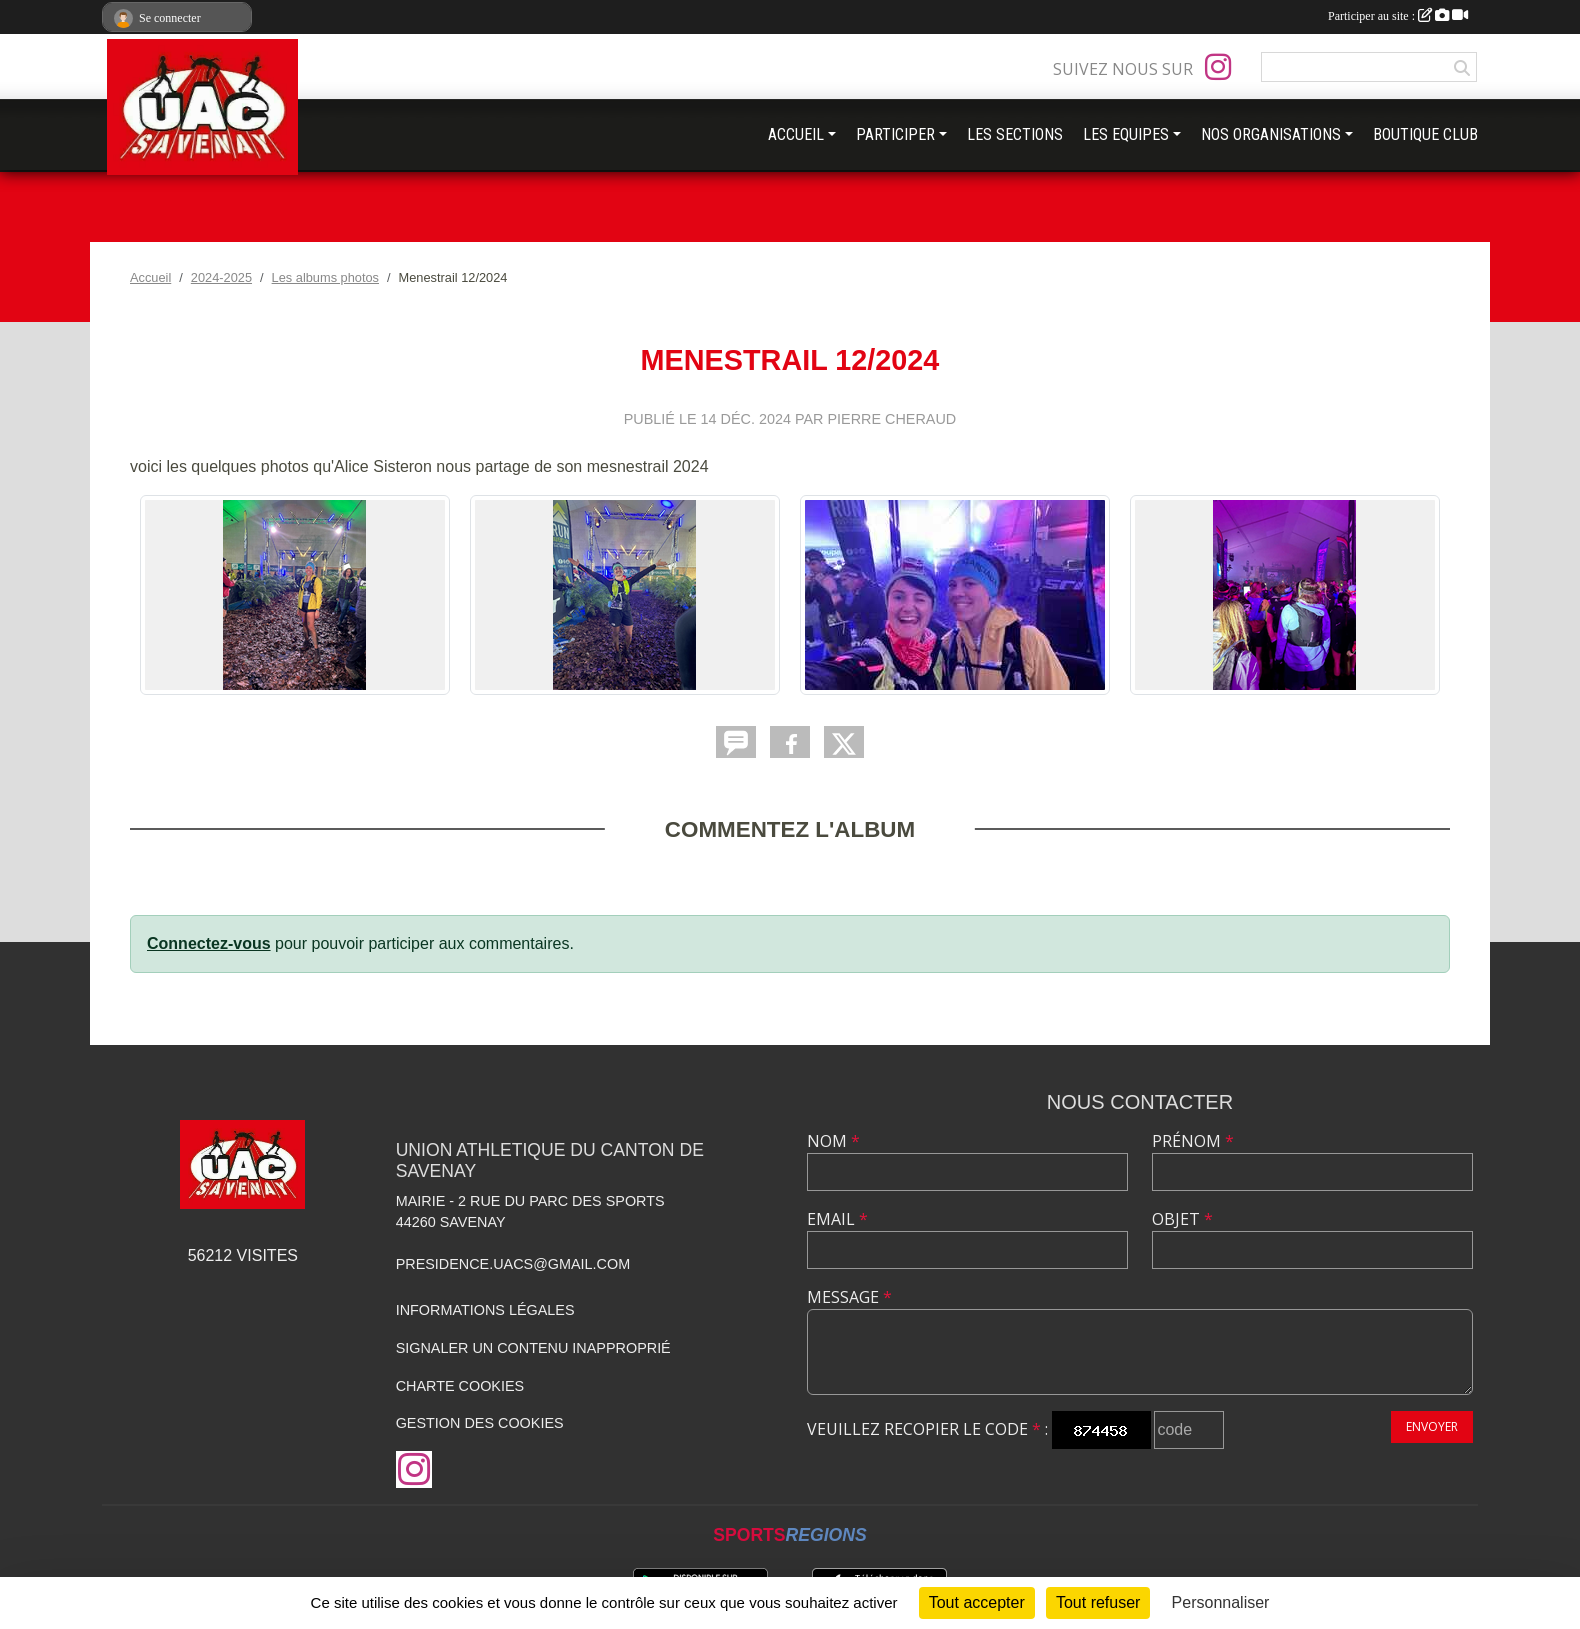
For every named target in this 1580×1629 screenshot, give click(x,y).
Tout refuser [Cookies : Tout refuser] (1098, 1602)
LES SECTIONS (1015, 134)
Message (849, 1297)
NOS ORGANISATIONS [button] (1271, 134)
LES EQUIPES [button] (1126, 134)
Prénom (1193, 1141)
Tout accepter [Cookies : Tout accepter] (977, 1602)
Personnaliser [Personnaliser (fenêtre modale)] (1221, 1602)
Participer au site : (1398, 16)
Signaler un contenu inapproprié (533, 1348)
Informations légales (485, 1310)
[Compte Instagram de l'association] (1218, 67)
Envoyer (1432, 1426)
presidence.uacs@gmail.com (513, 1264)
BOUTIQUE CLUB (1425, 134)
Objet (1182, 1219)
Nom (833, 1141)
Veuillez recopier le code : (927, 1429)
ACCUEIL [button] (796, 134)
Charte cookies (460, 1386)
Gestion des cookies (480, 1423)
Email (837, 1219)
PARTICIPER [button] (895, 134)
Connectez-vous (209, 943)
